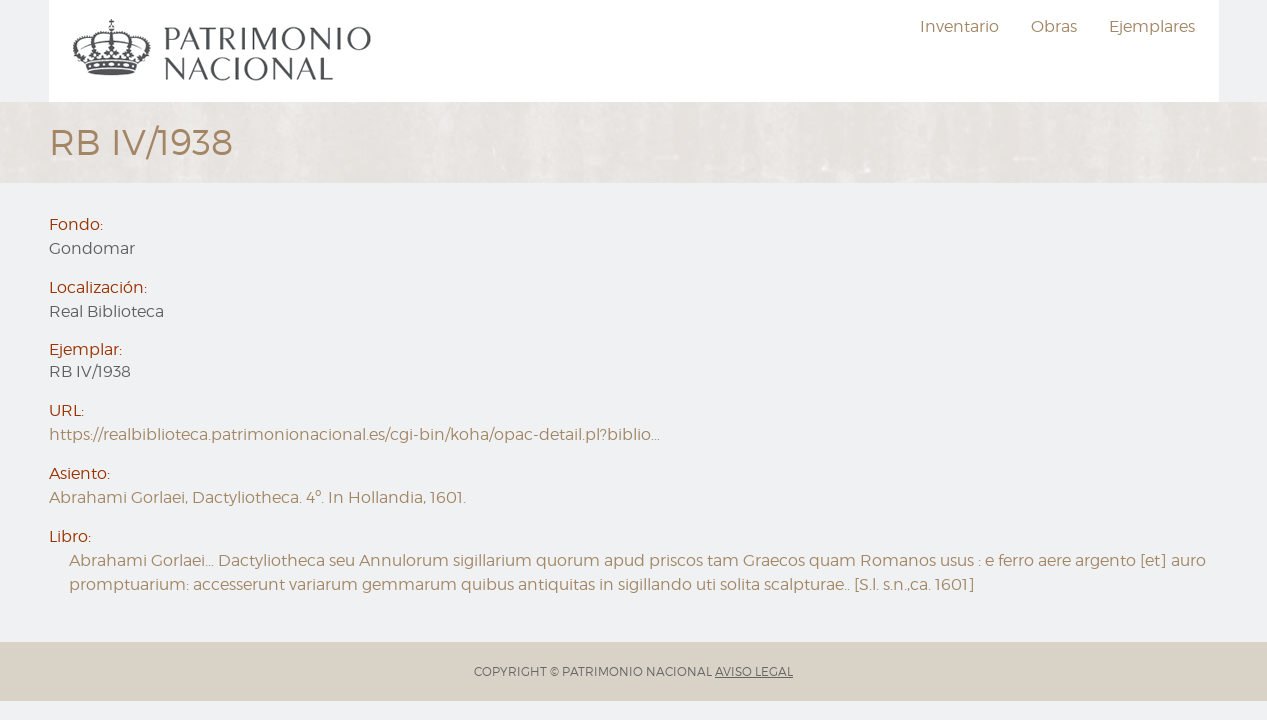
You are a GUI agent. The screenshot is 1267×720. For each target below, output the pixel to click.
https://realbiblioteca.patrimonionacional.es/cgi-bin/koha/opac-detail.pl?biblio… (354, 434)
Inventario (959, 26)
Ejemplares (1152, 26)
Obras (1054, 26)
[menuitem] (225, 51)
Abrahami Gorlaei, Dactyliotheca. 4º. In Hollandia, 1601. (257, 497)
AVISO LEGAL (754, 671)
